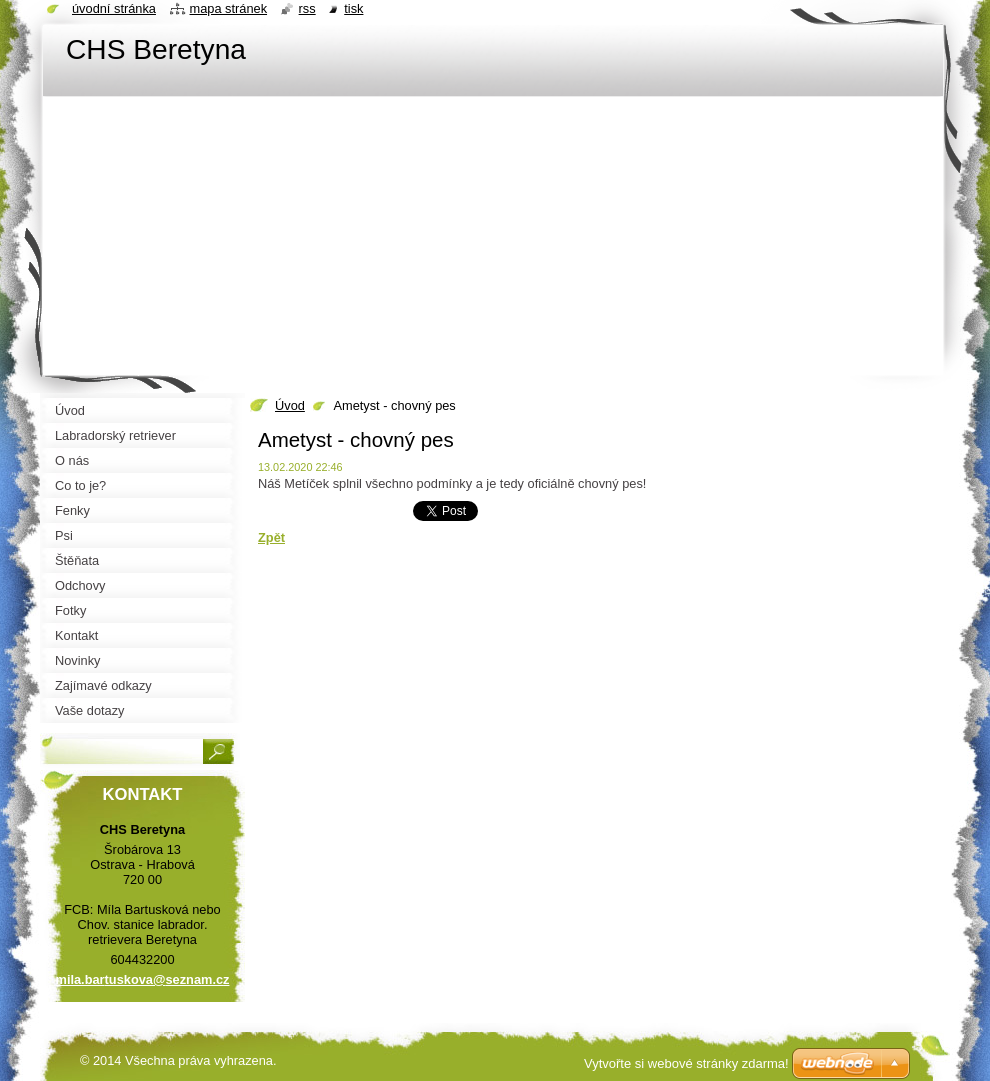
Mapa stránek (229, 8)
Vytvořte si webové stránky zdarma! (686, 1063)
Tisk (353, 8)
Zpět (271, 537)
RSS (307, 8)
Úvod (290, 405)
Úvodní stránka (114, 8)
